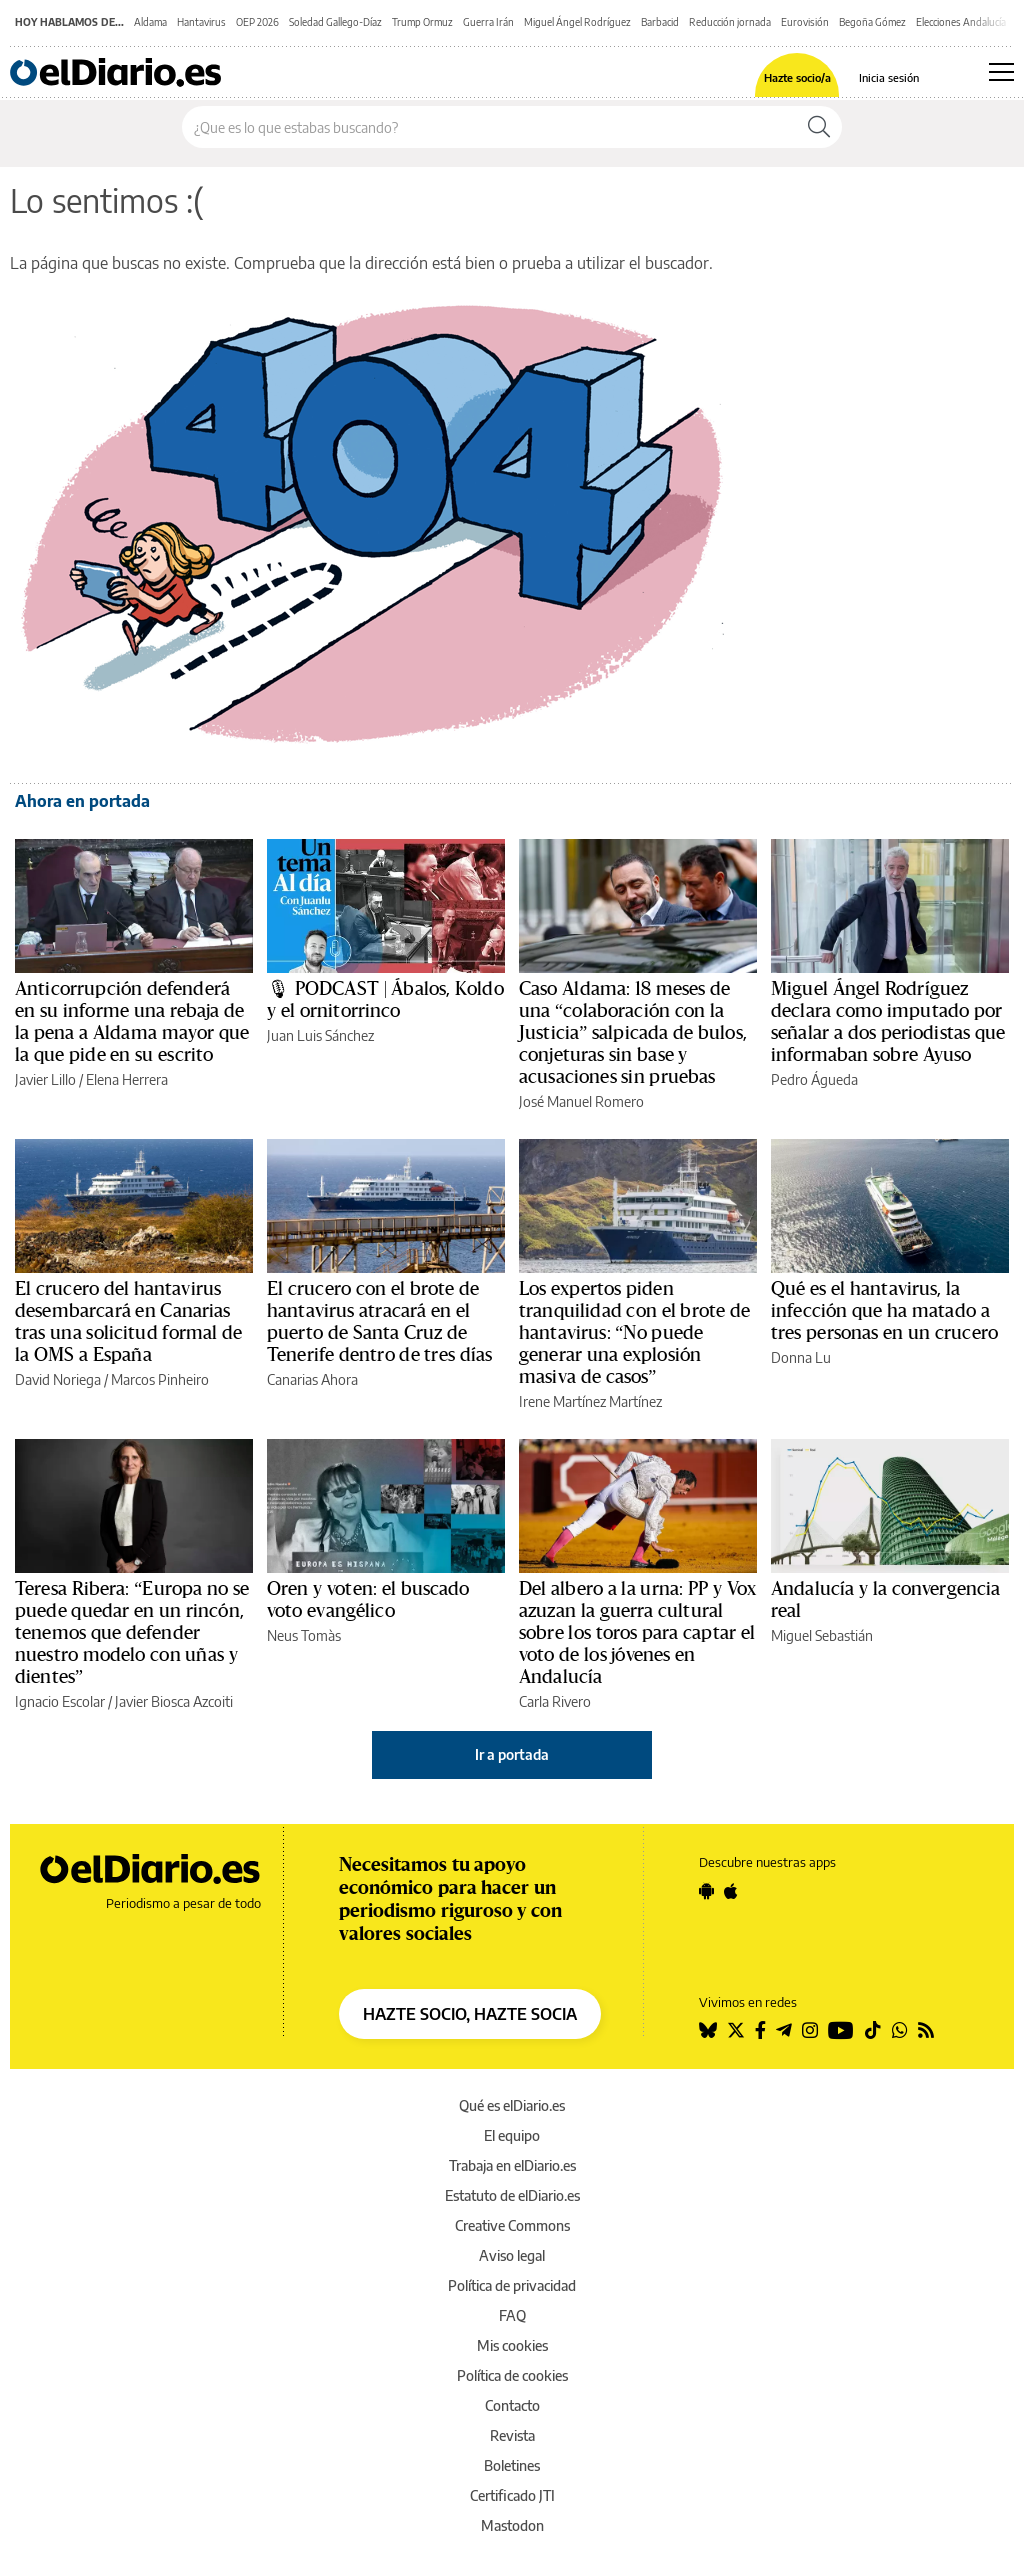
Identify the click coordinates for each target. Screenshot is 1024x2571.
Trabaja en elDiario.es (512, 2165)
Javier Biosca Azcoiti (174, 1701)
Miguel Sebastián (822, 1635)
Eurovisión (805, 22)
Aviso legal (512, 2255)
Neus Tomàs (304, 1635)
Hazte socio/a (797, 77)
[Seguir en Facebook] (760, 2030)
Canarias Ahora (312, 1379)
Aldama (150, 22)
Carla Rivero (555, 1701)
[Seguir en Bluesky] (708, 2030)
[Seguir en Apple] (731, 1891)
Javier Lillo (45, 1079)
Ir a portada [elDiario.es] (512, 1754)
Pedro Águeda (814, 1079)
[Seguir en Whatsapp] (900, 2030)
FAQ (512, 2315)
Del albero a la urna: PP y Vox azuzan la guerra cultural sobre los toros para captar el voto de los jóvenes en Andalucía (637, 1633)
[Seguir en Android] (706, 1891)
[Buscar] (819, 127)
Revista (512, 2435)
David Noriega (58, 1379)
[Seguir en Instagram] (810, 2030)
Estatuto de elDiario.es (512, 2195)
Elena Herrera (127, 1079)
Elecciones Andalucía (961, 22)
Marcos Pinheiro (160, 1379)
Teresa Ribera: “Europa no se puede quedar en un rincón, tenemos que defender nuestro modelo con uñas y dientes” (132, 1633)
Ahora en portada (82, 801)
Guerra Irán (488, 22)
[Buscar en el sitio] (489, 127)
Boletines (512, 2465)
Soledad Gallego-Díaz (335, 22)
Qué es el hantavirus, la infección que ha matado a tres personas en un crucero (884, 1311)
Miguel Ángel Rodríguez (577, 22)
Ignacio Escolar (60, 1701)
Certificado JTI (512, 2495)
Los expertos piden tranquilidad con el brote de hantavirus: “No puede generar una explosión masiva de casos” (634, 1333)
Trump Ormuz (422, 22)
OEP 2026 (257, 22)
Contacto (512, 2405)
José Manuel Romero (581, 1101)
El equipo (512, 2135)
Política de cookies (512, 2375)
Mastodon (512, 2525)
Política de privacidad (512, 2285)
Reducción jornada (730, 22)
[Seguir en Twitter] (736, 2030)
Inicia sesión (889, 77)
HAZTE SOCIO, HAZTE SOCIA (470, 2014)
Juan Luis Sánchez (320, 1035)
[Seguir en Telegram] (784, 2030)
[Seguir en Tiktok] (873, 2030)
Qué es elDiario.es (512, 2105)
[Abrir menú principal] (1001, 72)
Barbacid (660, 22)
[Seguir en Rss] (926, 2030)
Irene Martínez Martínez (590, 1401)
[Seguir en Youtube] (841, 2030)
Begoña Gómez (872, 22)
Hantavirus (201, 22)
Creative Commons (512, 2225)
